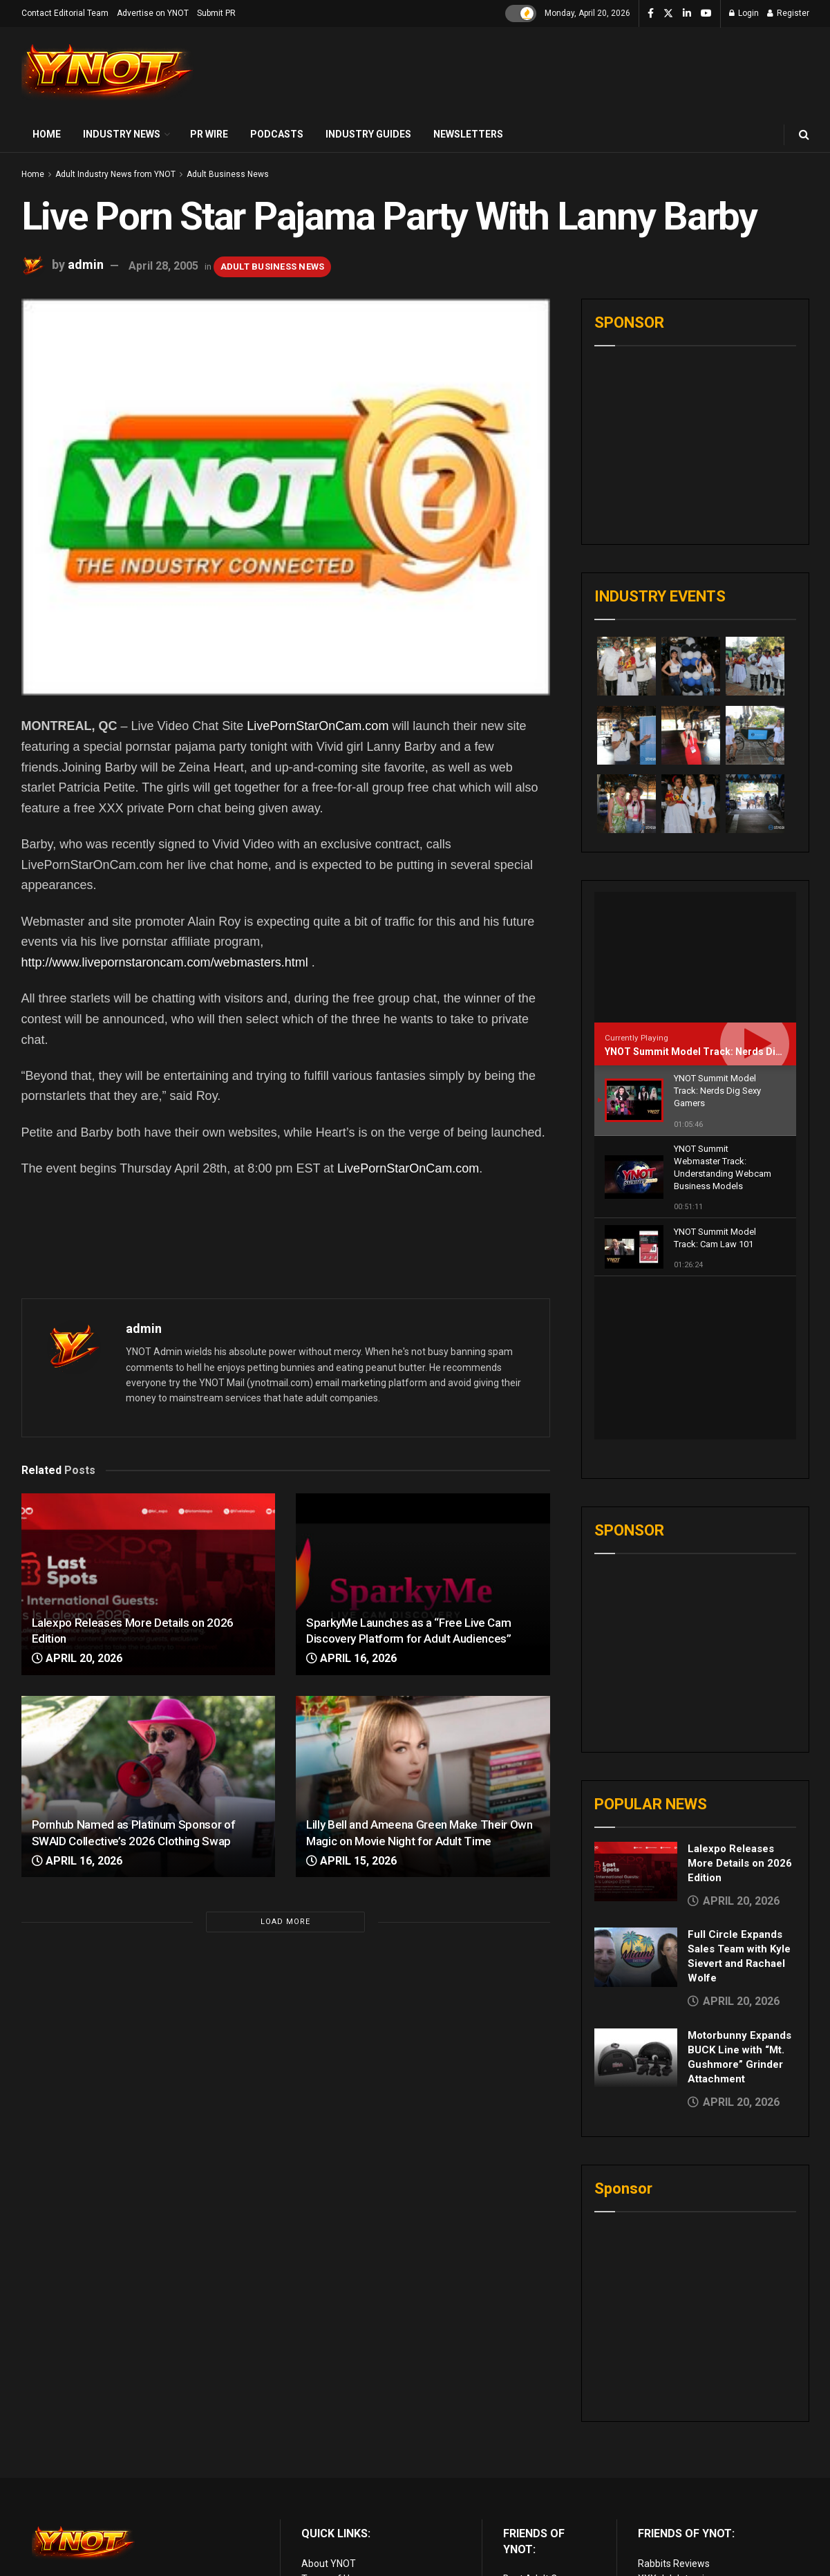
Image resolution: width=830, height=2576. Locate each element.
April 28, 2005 (163, 265)
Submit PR (216, 13)
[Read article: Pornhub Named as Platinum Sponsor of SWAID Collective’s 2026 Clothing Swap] (148, 1787)
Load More (285, 1921)
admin (86, 265)
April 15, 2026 (351, 1860)
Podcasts (276, 134)
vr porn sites (529, 2508)
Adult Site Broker (675, 2431)
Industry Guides (368, 134)
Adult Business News (228, 174)
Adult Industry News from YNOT (115, 174)
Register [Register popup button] (788, 13)
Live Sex (656, 2478)
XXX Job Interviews (680, 2416)
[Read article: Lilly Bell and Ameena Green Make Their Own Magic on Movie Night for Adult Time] (423, 1787)
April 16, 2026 (351, 1658)
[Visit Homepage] (107, 72)
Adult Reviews (534, 2447)
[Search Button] (804, 134)
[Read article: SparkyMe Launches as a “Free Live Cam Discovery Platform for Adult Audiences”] (423, 1584)
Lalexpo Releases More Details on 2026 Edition (740, 1700)
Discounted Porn (539, 2493)
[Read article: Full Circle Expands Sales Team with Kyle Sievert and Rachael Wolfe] (635, 1794)
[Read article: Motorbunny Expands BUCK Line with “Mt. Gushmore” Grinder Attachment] (635, 1895)
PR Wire (209, 134)
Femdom (657, 2447)
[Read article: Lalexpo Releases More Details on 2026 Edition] (148, 1584)
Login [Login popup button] (744, 13)
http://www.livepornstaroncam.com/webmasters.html (164, 962)
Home (46, 134)
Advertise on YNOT (153, 13)
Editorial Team (332, 2447)
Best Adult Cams (539, 2416)
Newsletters (468, 134)
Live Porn (523, 2431)
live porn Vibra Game (683, 2524)
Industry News (121, 134)
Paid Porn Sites (671, 2462)
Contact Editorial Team (65, 13)
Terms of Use (330, 2416)
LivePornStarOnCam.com (317, 726)
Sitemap (320, 2478)
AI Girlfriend (663, 2508)
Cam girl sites (667, 2493)
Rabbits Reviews (674, 2401)
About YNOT (328, 2401)
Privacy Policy (331, 2431)
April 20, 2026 (77, 1658)
